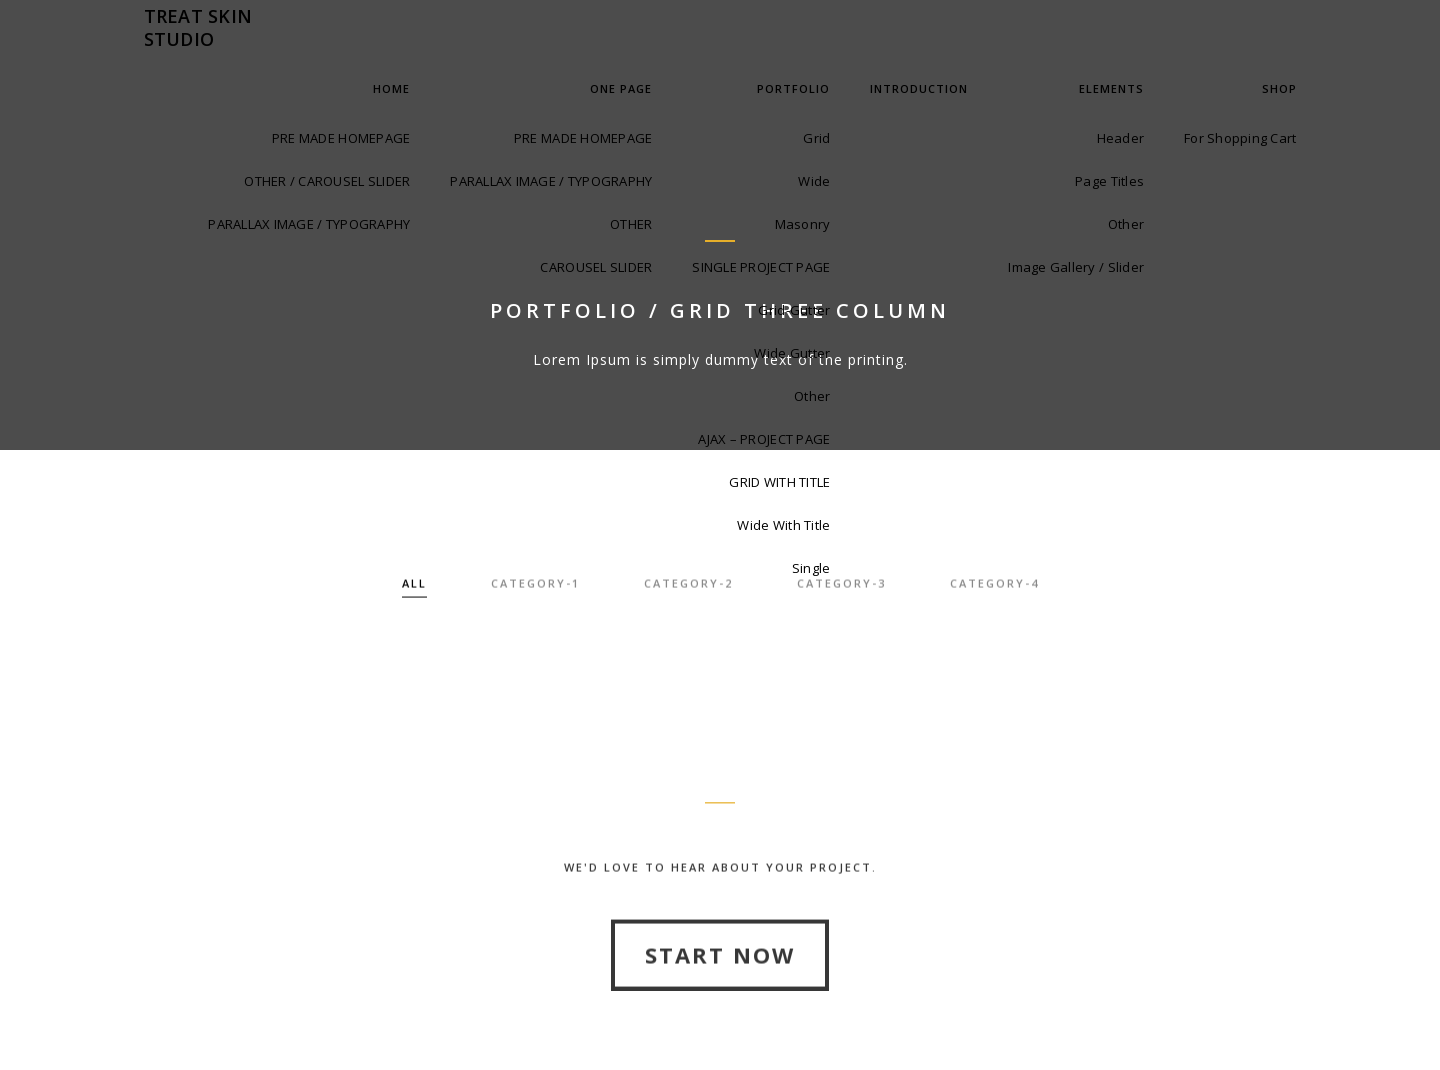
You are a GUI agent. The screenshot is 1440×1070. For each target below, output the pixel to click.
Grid (816, 138)
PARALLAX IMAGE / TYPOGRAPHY (309, 224)
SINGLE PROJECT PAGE (761, 267)
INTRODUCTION (919, 88)
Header (1121, 138)
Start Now (720, 1000)
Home (391, 88)
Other (812, 396)
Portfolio (793, 88)
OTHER (631, 224)
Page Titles (1109, 181)
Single (811, 568)
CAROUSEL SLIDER (596, 267)
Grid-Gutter (794, 310)
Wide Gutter (792, 353)
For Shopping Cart (1240, 138)
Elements (1111, 88)
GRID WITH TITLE (779, 482)
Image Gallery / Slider (1076, 267)
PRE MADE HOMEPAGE (341, 138)
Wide (814, 181)
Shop (1279, 88)
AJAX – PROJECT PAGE (764, 439)
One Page (621, 88)
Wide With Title (783, 525)
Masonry (803, 224)
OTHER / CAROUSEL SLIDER (327, 181)
